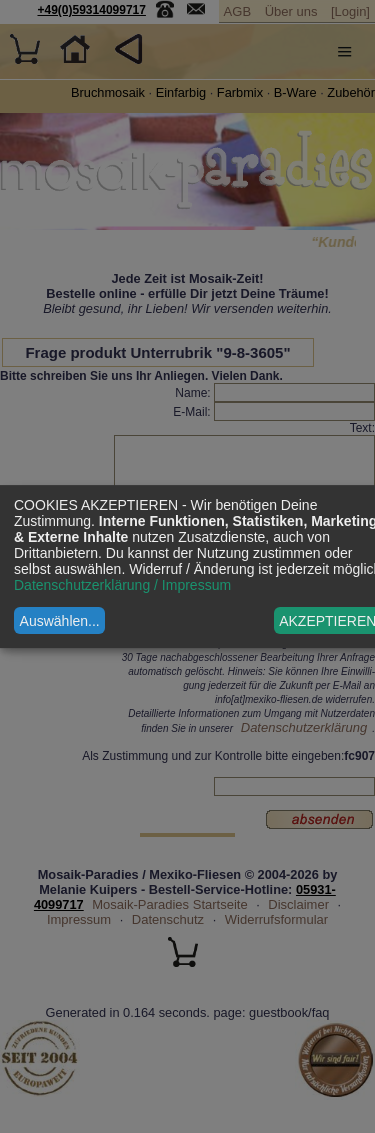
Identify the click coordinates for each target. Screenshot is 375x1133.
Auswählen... (60, 621)
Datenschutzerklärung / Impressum (122, 585)
